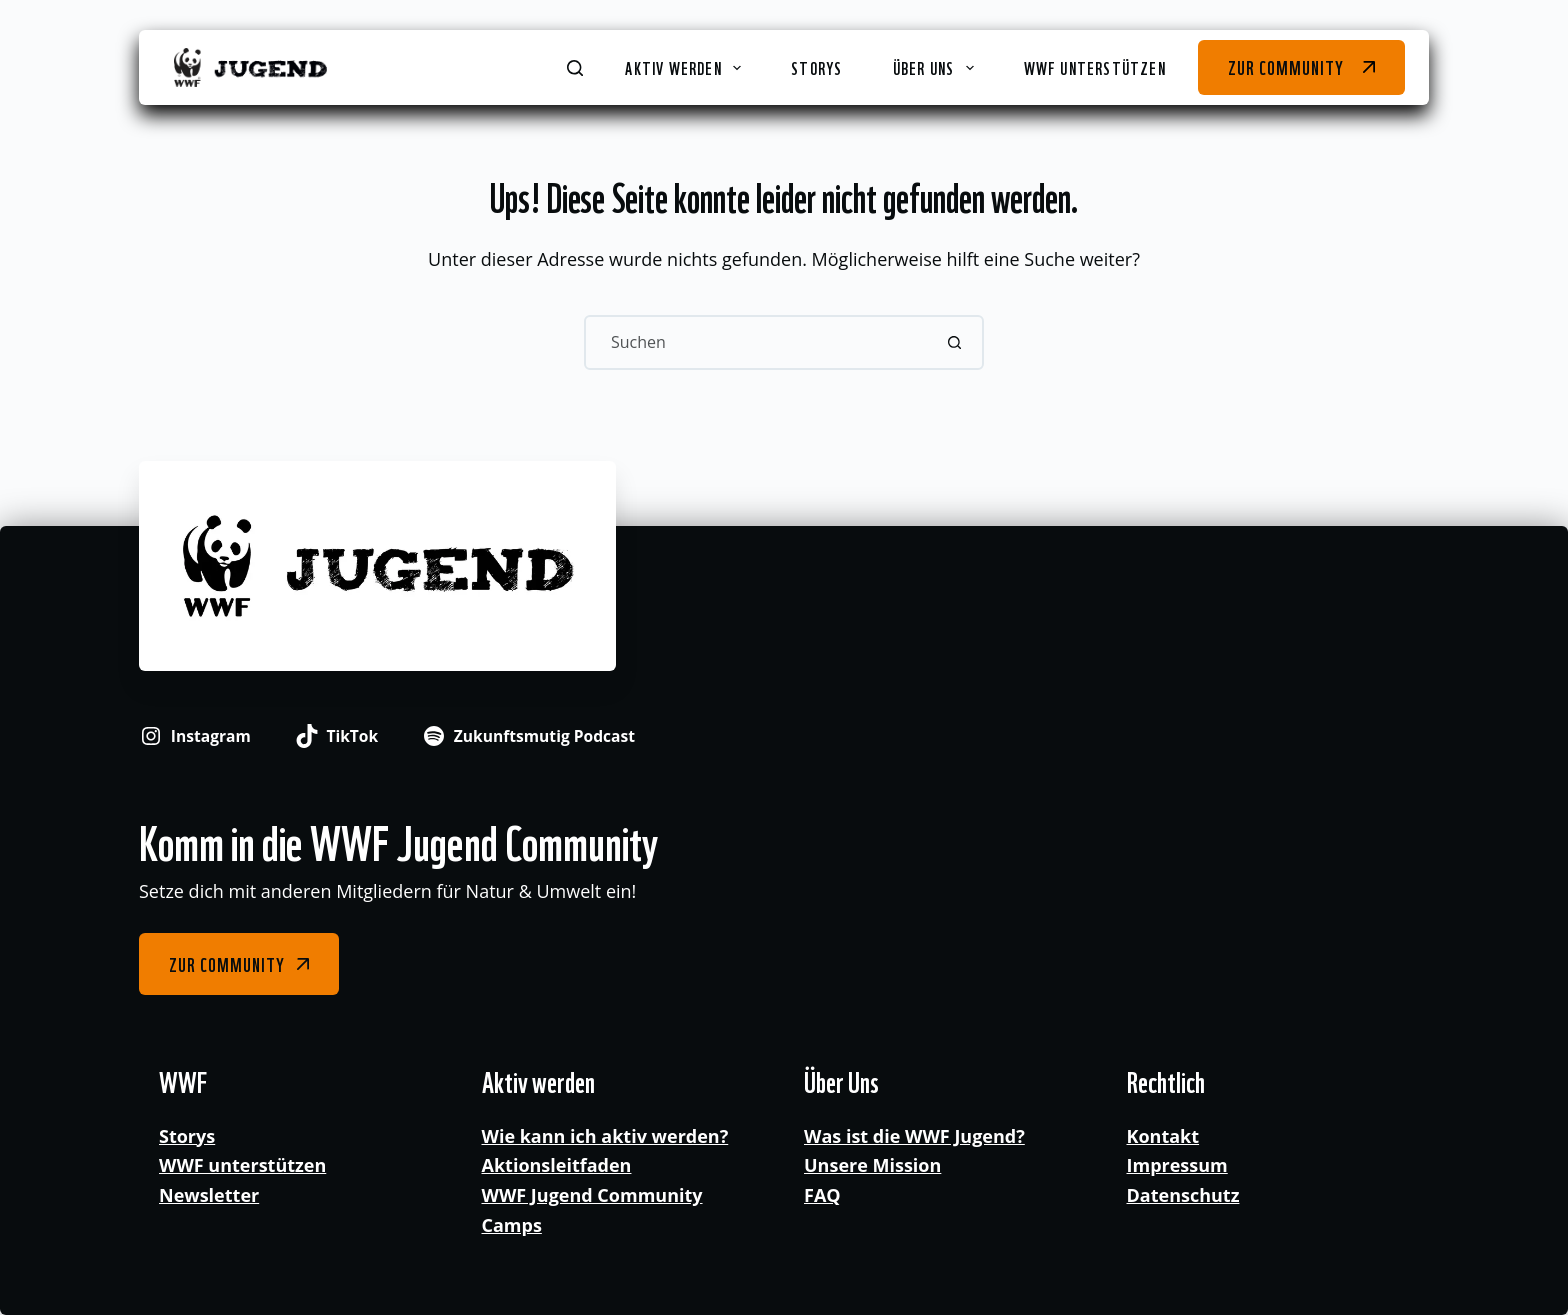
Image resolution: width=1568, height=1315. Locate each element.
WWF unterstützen (1095, 67)
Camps (512, 1225)
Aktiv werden (687, 67)
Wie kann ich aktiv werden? (605, 1136)
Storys (816, 67)
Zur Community (1285, 66)
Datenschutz (1183, 1195)
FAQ (822, 1195)
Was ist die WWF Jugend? (914, 1136)
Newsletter (209, 1195)
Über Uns (937, 67)
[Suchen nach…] (756, 342)
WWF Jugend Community (592, 1195)
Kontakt (1163, 1136)
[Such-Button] (954, 342)
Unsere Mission (872, 1165)
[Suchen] (575, 68)
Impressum (1177, 1165)
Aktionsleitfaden (557, 1165)
